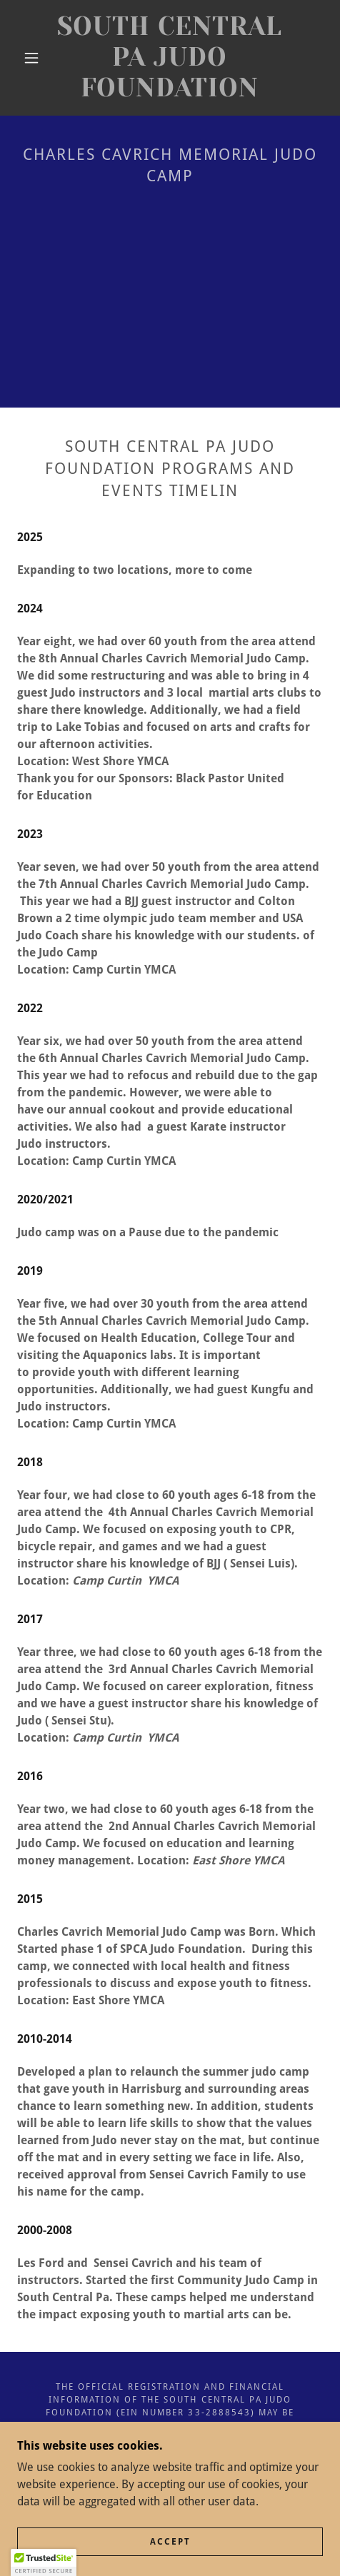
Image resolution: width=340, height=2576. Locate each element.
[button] (32, 58)
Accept (170, 2542)
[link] (170, 57)
